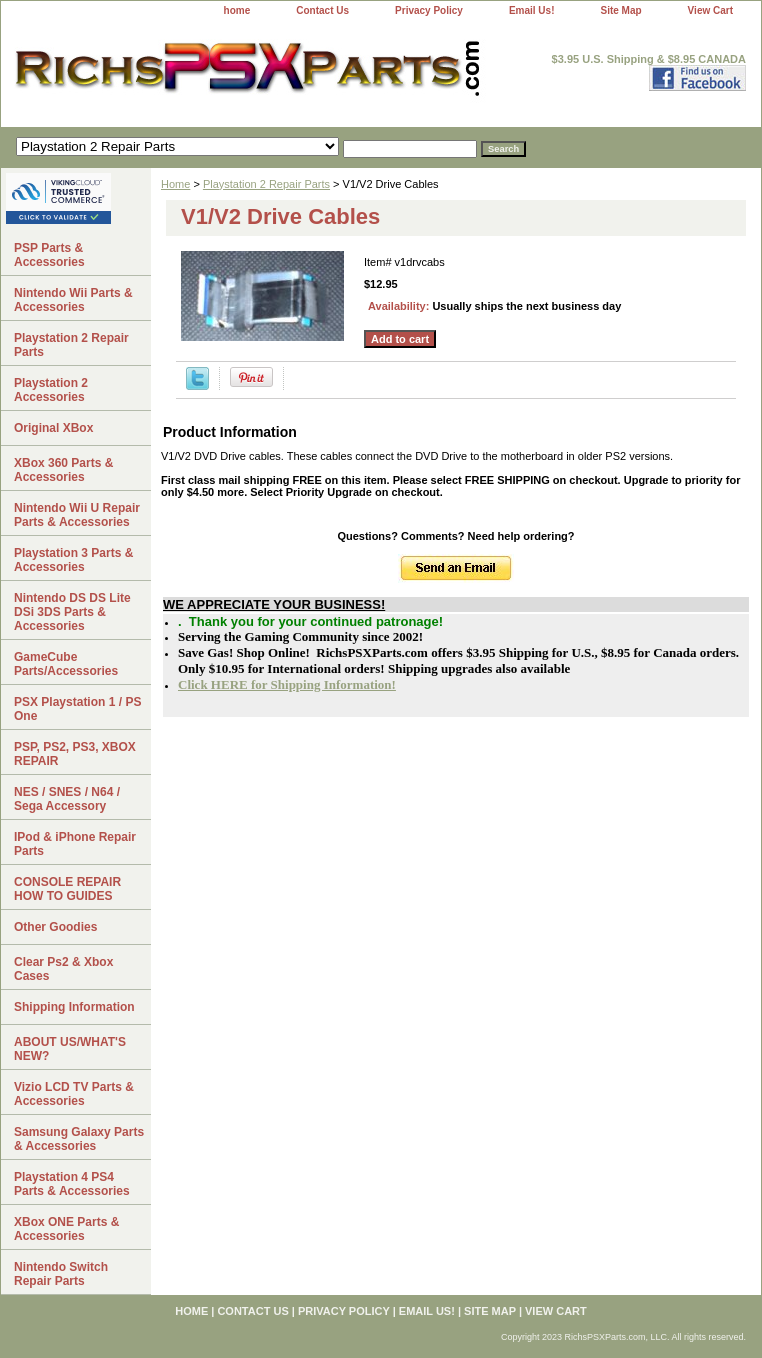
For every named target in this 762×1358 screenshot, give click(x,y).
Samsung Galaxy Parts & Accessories (79, 1139)
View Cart (710, 10)
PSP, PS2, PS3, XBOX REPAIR (75, 754)
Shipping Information (74, 1007)
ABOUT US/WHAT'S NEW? (70, 1049)
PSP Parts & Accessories (49, 255)
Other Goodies (55, 927)
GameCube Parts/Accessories (66, 664)
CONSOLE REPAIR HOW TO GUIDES (67, 889)
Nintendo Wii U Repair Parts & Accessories (77, 515)
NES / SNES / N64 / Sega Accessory (67, 799)
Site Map (620, 10)
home (237, 10)
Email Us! (532, 10)
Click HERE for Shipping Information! (287, 684)
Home (175, 184)
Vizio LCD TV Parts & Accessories (74, 1094)
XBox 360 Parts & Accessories (63, 470)
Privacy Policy (429, 10)
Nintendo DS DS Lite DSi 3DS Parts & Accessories (72, 612)
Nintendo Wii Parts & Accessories (73, 300)
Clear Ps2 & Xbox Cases (63, 969)
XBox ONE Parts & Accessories (66, 1229)
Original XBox (53, 428)
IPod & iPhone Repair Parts (75, 844)
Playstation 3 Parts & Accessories (73, 560)
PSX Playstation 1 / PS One (77, 709)
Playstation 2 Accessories (51, 390)
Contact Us (322, 10)
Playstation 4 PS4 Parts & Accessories (72, 1184)
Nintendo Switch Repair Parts (61, 1274)
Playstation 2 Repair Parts (266, 184)
